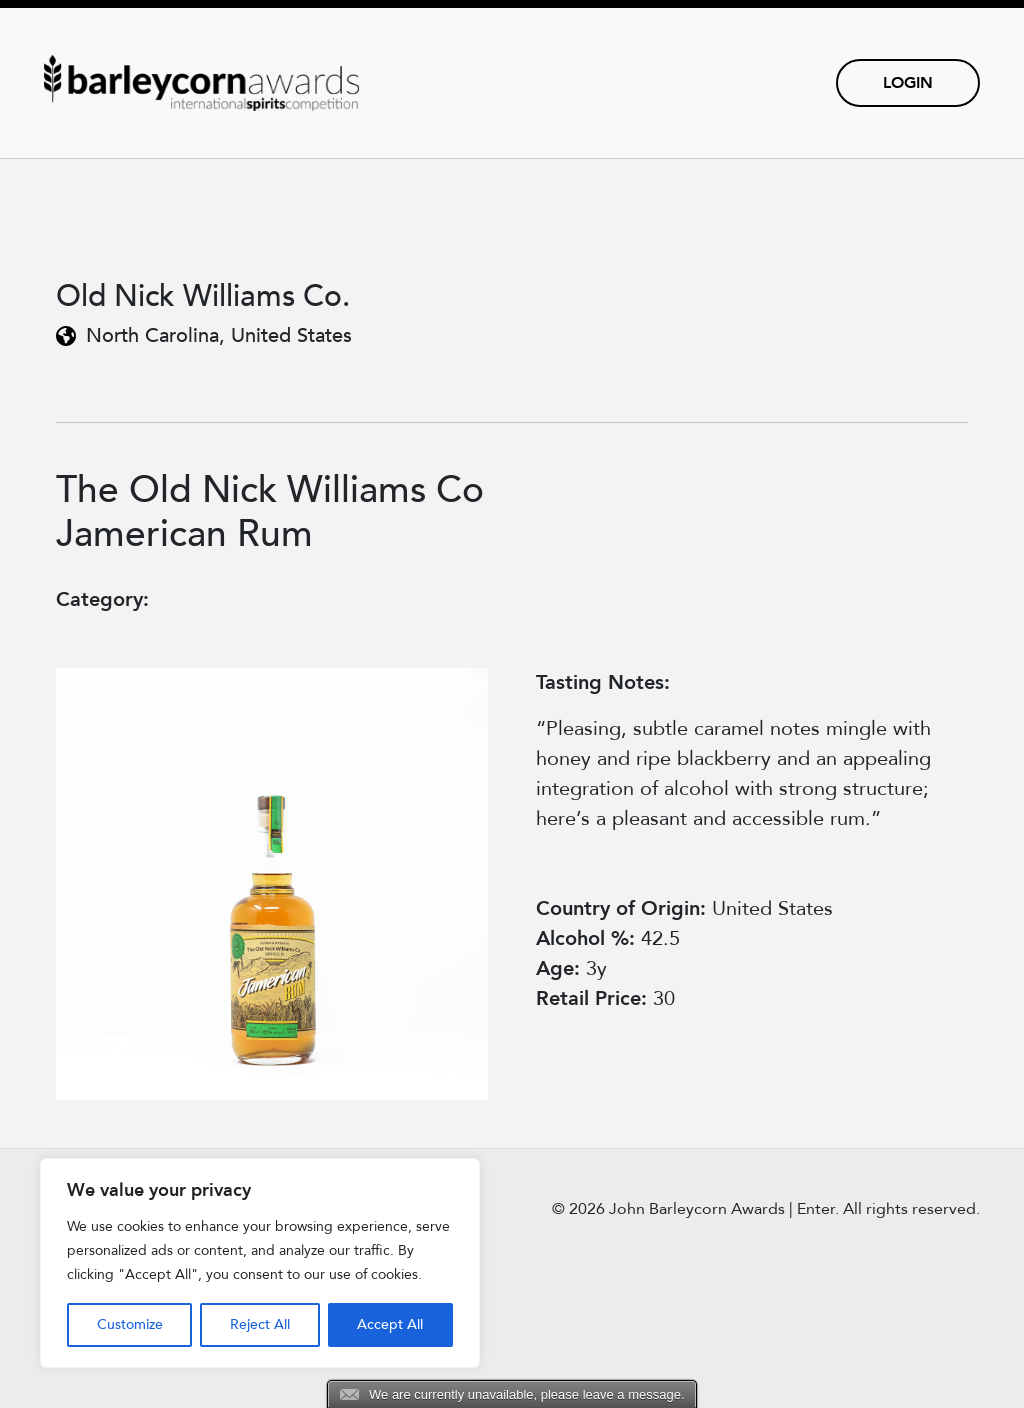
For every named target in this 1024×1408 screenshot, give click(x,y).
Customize (130, 1324)
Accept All (390, 1324)
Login (908, 83)
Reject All (260, 1324)
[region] (260, 1263)
